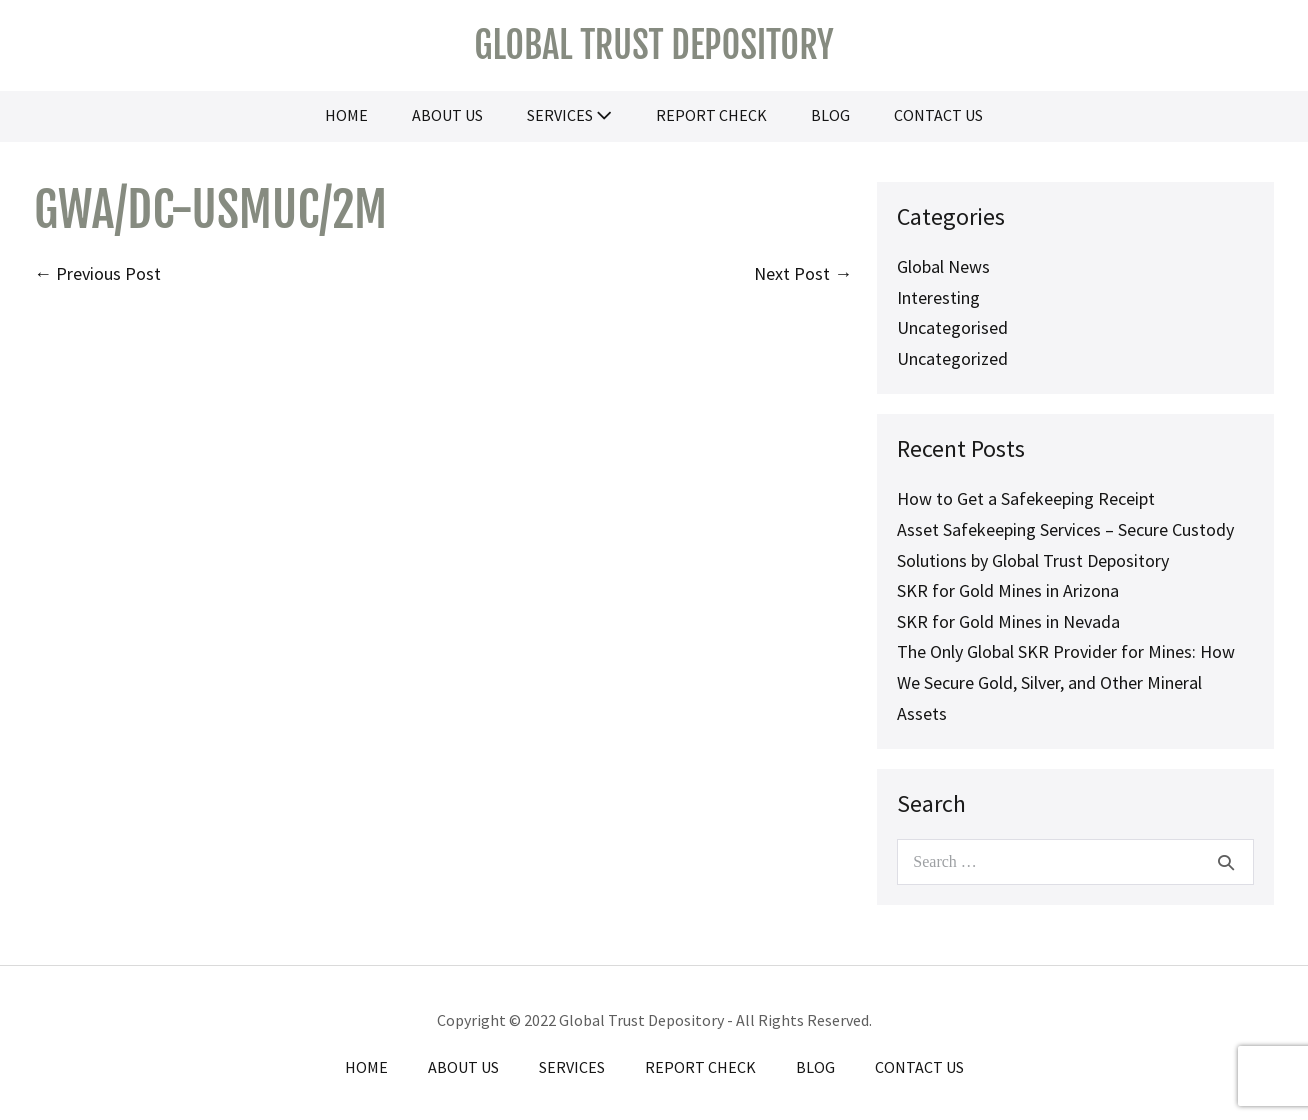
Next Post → (803, 273)
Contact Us (938, 115)
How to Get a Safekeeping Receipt (1026, 498)
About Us (447, 115)
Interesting (938, 297)
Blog (830, 115)
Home (346, 115)
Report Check (711, 115)
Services (569, 115)
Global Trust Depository (653, 45)
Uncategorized (952, 358)
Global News (943, 266)
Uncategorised (952, 327)
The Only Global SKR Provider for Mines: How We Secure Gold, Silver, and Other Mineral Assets (1066, 682)
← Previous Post (97, 273)
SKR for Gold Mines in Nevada (1008, 621)
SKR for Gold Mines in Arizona (1008, 590)
